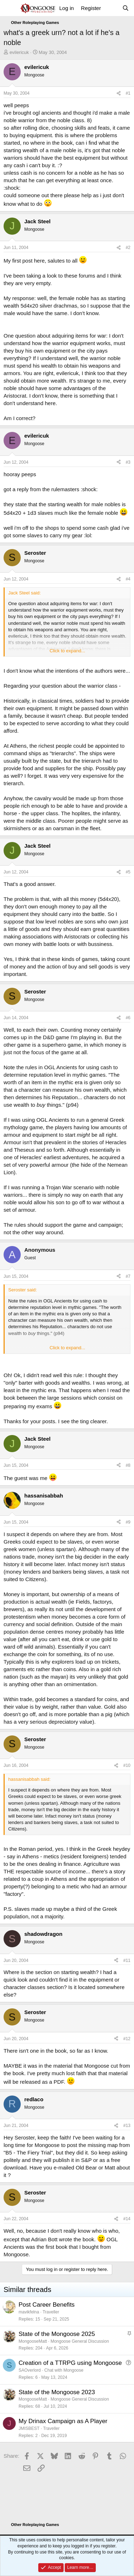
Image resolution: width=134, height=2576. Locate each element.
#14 (126, 2218)
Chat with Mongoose (63, 2370)
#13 (126, 2125)
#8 (128, 1465)
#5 (128, 872)
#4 (128, 579)
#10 (126, 1765)
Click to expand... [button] (67, 650)
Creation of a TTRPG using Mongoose (70, 2363)
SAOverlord (30, 2370)
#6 (128, 1017)
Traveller (51, 2312)
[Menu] (9, 8)
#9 (128, 1522)
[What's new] (111, 8)
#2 (128, 247)
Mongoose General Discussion (79, 2341)
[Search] (126, 8)
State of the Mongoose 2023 (57, 2392)
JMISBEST (29, 2428)
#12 (126, 2038)
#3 (128, 462)
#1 (128, 93)
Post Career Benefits (47, 2304)
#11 (126, 1960)
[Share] (118, 93)
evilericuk (19, 52)
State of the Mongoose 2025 (57, 2334)
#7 (128, 1276)
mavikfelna (29, 2312)
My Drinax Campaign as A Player (63, 2421)
